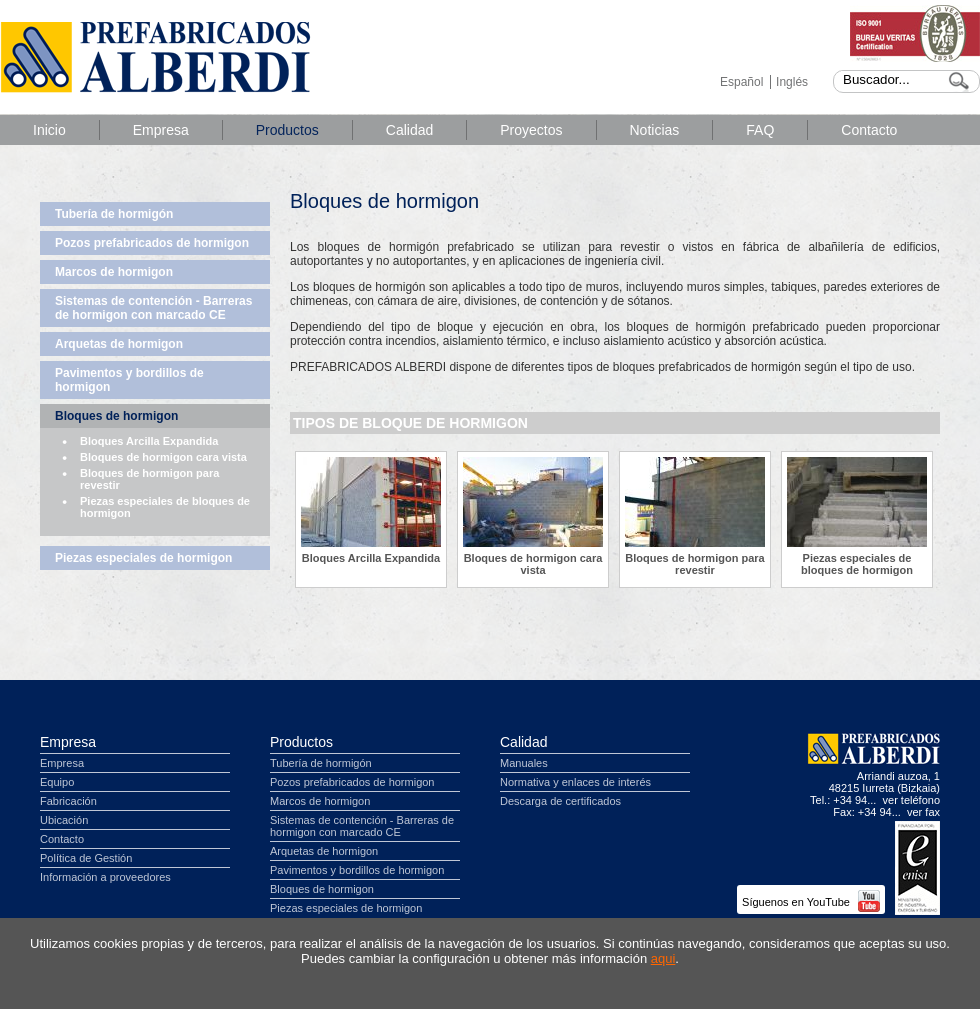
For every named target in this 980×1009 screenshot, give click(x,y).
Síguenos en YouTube (811, 902)
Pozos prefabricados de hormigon (152, 243)
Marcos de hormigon (114, 272)
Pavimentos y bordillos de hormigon (129, 380)
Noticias (655, 130)
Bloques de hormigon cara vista (163, 457)
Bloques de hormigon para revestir (149, 479)
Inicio (49, 130)
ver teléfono (911, 800)
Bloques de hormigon (116, 416)
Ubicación (64, 820)
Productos (287, 130)
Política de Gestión (86, 858)
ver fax (923, 812)
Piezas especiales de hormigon (143, 558)
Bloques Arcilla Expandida (149, 441)
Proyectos (531, 130)
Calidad (409, 130)
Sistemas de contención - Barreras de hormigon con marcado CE (153, 308)
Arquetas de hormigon (119, 344)
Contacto (869, 130)
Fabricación (68, 801)
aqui (663, 958)
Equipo (57, 782)
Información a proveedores (105, 877)
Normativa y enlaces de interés (575, 782)
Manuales (524, 763)
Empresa (161, 130)
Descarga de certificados (560, 801)
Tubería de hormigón (114, 214)
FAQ (760, 130)
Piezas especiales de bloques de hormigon (165, 507)
